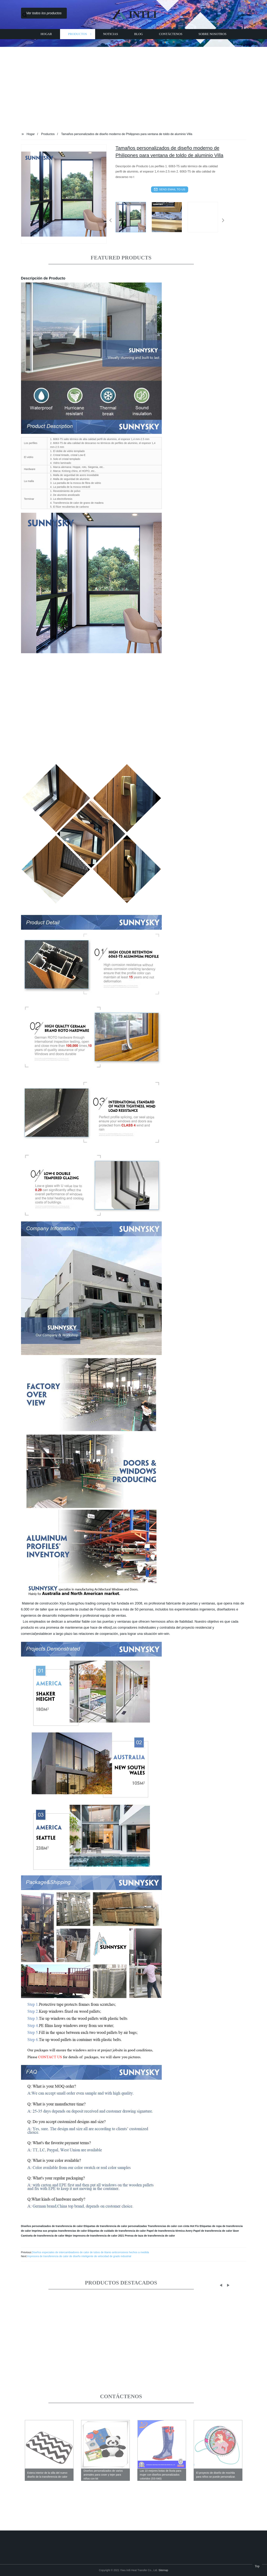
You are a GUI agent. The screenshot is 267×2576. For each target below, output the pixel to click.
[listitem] (134, 218)
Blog (138, 72)
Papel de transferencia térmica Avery (170, 2230)
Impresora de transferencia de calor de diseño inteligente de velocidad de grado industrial (79, 2256)
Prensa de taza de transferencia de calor (150, 2235)
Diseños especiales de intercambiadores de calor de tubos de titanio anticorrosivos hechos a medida (90, 2252)
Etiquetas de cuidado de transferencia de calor (117, 2230)
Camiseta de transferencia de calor (43, 2235)
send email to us (169, 189)
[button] (24, 15)
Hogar (46, 72)
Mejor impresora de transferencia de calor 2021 (94, 2235)
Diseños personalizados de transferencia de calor (52, 2226)
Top (257, 2564)
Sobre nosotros (212, 72)
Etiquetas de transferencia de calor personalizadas (115, 2226)
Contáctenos (170, 72)
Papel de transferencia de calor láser (216, 2230)
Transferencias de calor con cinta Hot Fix (173, 2226)
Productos (77, 72)
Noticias (110, 72)
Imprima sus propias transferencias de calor (59, 2230)
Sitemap (163, 2570)
